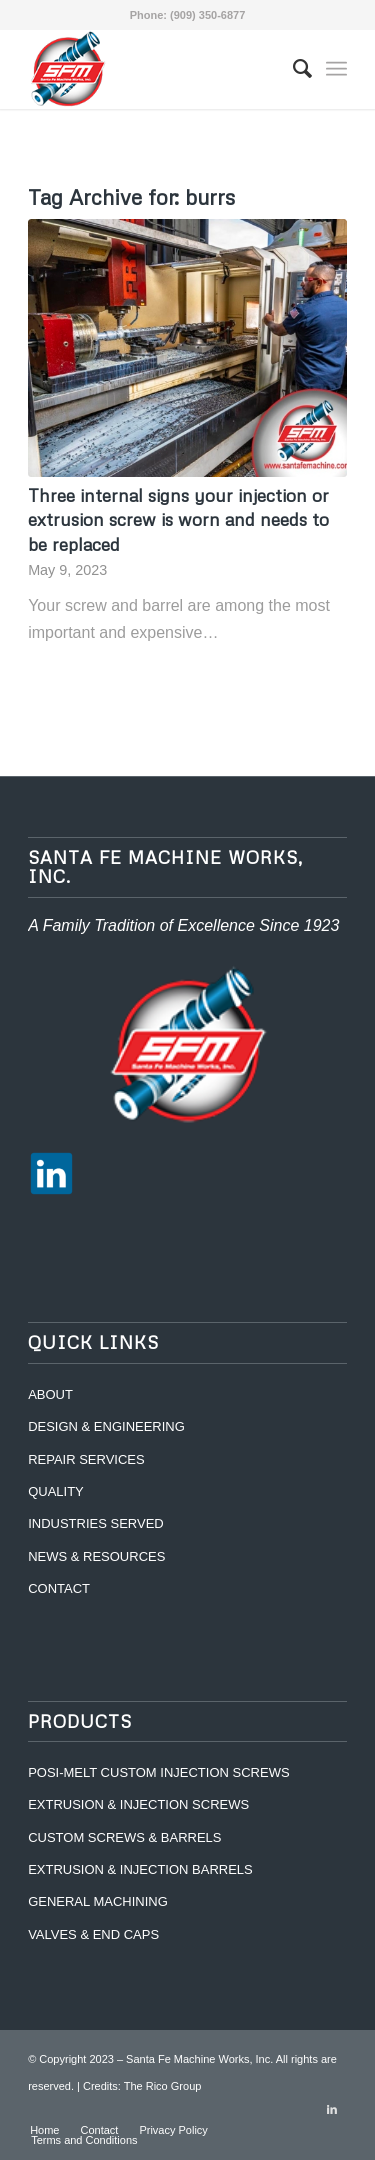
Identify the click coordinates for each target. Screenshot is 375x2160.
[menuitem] (292, 69)
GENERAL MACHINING (98, 1901)
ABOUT (50, 1394)
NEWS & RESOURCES (96, 1556)
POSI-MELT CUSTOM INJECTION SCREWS (158, 1772)
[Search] (292, 69)
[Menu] (336, 69)
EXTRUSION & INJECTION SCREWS (138, 1804)
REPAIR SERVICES (86, 1459)
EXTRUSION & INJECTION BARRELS (140, 1869)
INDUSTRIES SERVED (96, 1523)
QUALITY (56, 1491)
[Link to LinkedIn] (332, 2109)
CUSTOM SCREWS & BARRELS (124, 1837)
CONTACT (59, 1588)
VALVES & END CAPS (93, 1934)
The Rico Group (163, 2086)
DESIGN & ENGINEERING (106, 1426)
